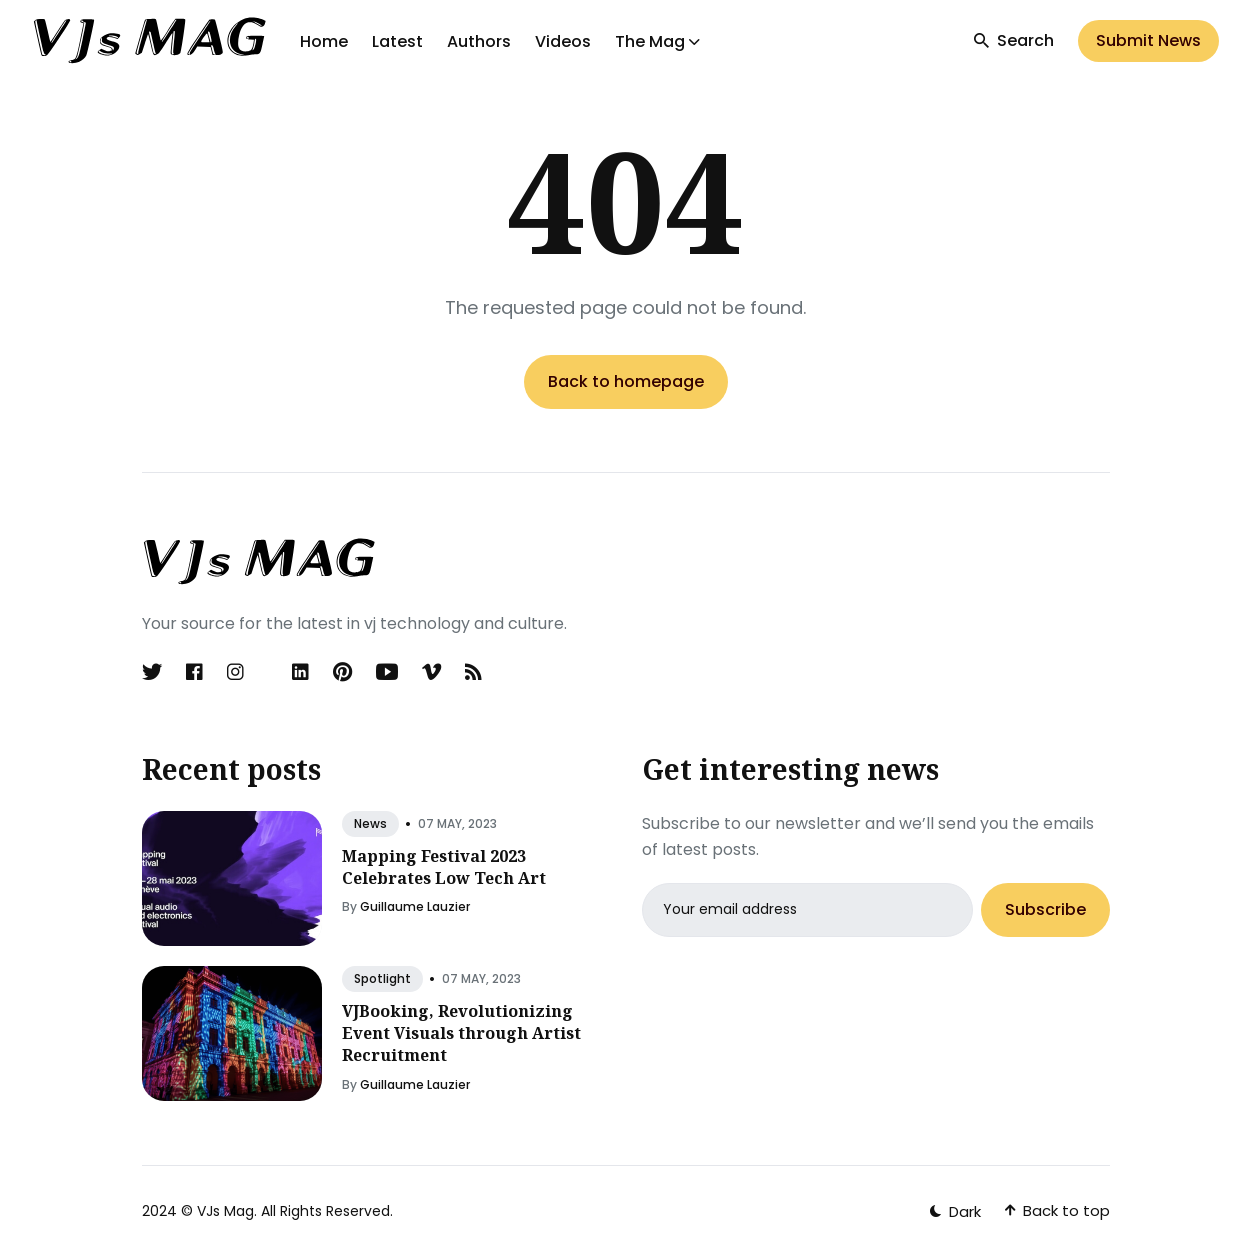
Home (324, 41)
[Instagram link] (235, 672)
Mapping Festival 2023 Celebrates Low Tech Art (444, 867)
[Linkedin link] (300, 672)
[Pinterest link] (342, 672)
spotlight (382, 978)
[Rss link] (473, 672)
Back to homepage (626, 381)
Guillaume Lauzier (415, 906)
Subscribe (1045, 909)
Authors (479, 41)
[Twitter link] (154, 672)
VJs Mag (225, 1211)
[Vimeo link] (431, 672)
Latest (397, 41)
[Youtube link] (387, 672)
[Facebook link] (194, 672)
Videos (563, 41)
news (370, 823)
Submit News (1148, 40)
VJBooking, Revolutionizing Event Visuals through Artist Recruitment (461, 1033)
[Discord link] (268, 672)
